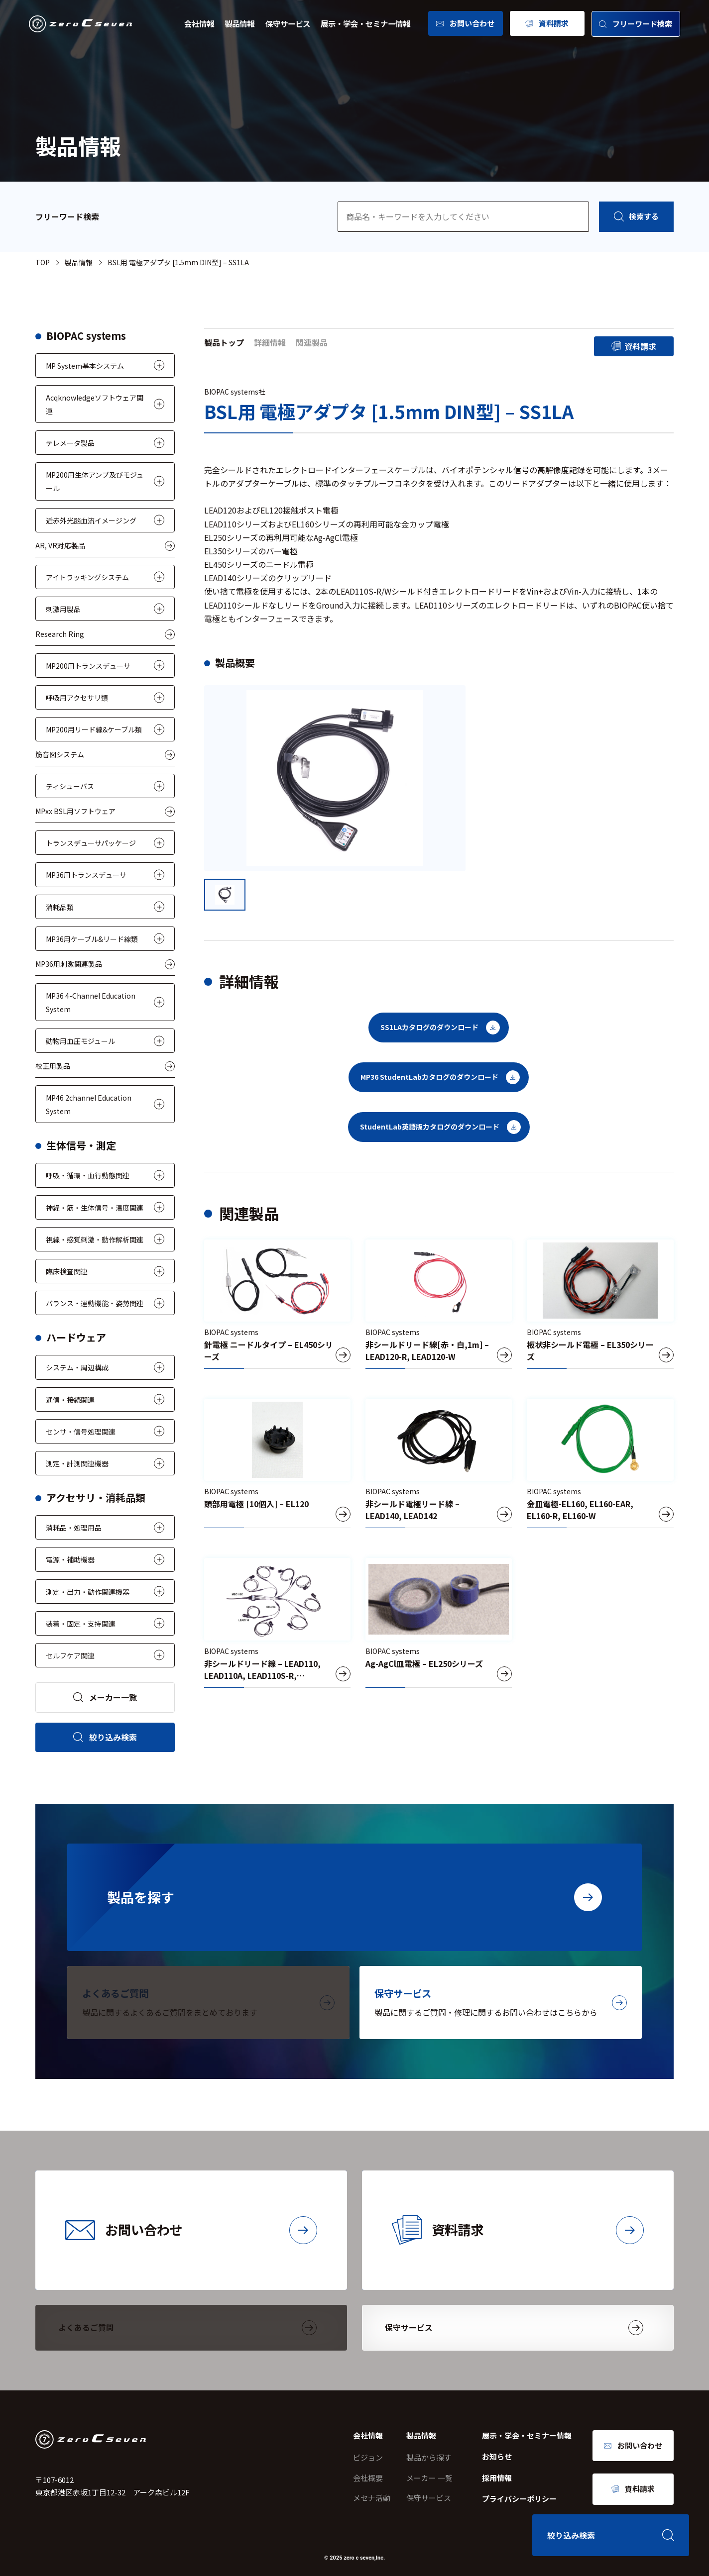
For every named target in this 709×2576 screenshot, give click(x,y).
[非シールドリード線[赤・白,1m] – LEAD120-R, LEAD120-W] (438, 1304)
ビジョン (368, 2457)
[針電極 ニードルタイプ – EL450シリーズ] (277, 1304)
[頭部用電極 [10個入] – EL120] (277, 1463)
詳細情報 (270, 342)
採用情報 (497, 2478)
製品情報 (239, 23)
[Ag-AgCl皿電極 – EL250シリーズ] (438, 1622)
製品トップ (224, 342)
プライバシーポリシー (519, 2498)
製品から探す (428, 2457)
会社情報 (199, 23)
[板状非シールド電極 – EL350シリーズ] (600, 1304)
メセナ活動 (371, 2497)
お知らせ (497, 2456)
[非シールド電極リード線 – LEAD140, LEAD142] (438, 1463)
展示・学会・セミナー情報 (365, 23)
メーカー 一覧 (429, 2478)
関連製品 (312, 342)
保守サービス (287, 23)
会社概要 (368, 2478)
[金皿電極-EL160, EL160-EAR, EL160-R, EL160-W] (600, 1463)
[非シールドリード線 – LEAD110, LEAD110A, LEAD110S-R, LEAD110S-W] (277, 1622)
